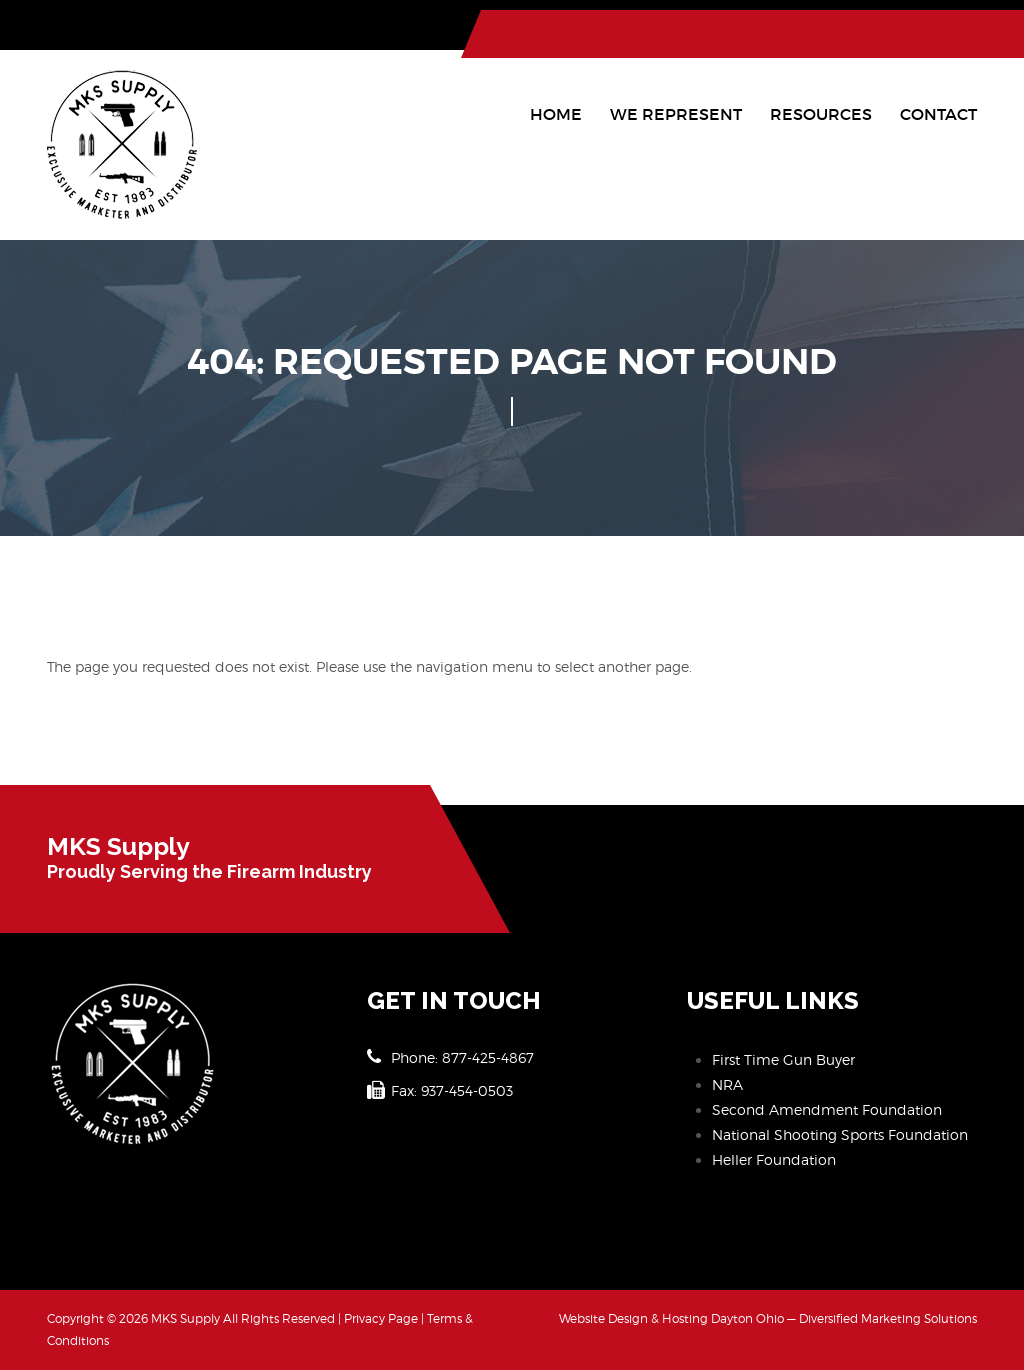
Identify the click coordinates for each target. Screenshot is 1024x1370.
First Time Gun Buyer (783, 1059)
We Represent (676, 114)
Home (556, 114)
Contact (938, 114)
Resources (821, 114)
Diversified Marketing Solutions (888, 1318)
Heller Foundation (774, 1159)
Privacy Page (381, 1318)
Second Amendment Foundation (827, 1109)
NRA (727, 1084)
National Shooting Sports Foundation (840, 1134)
